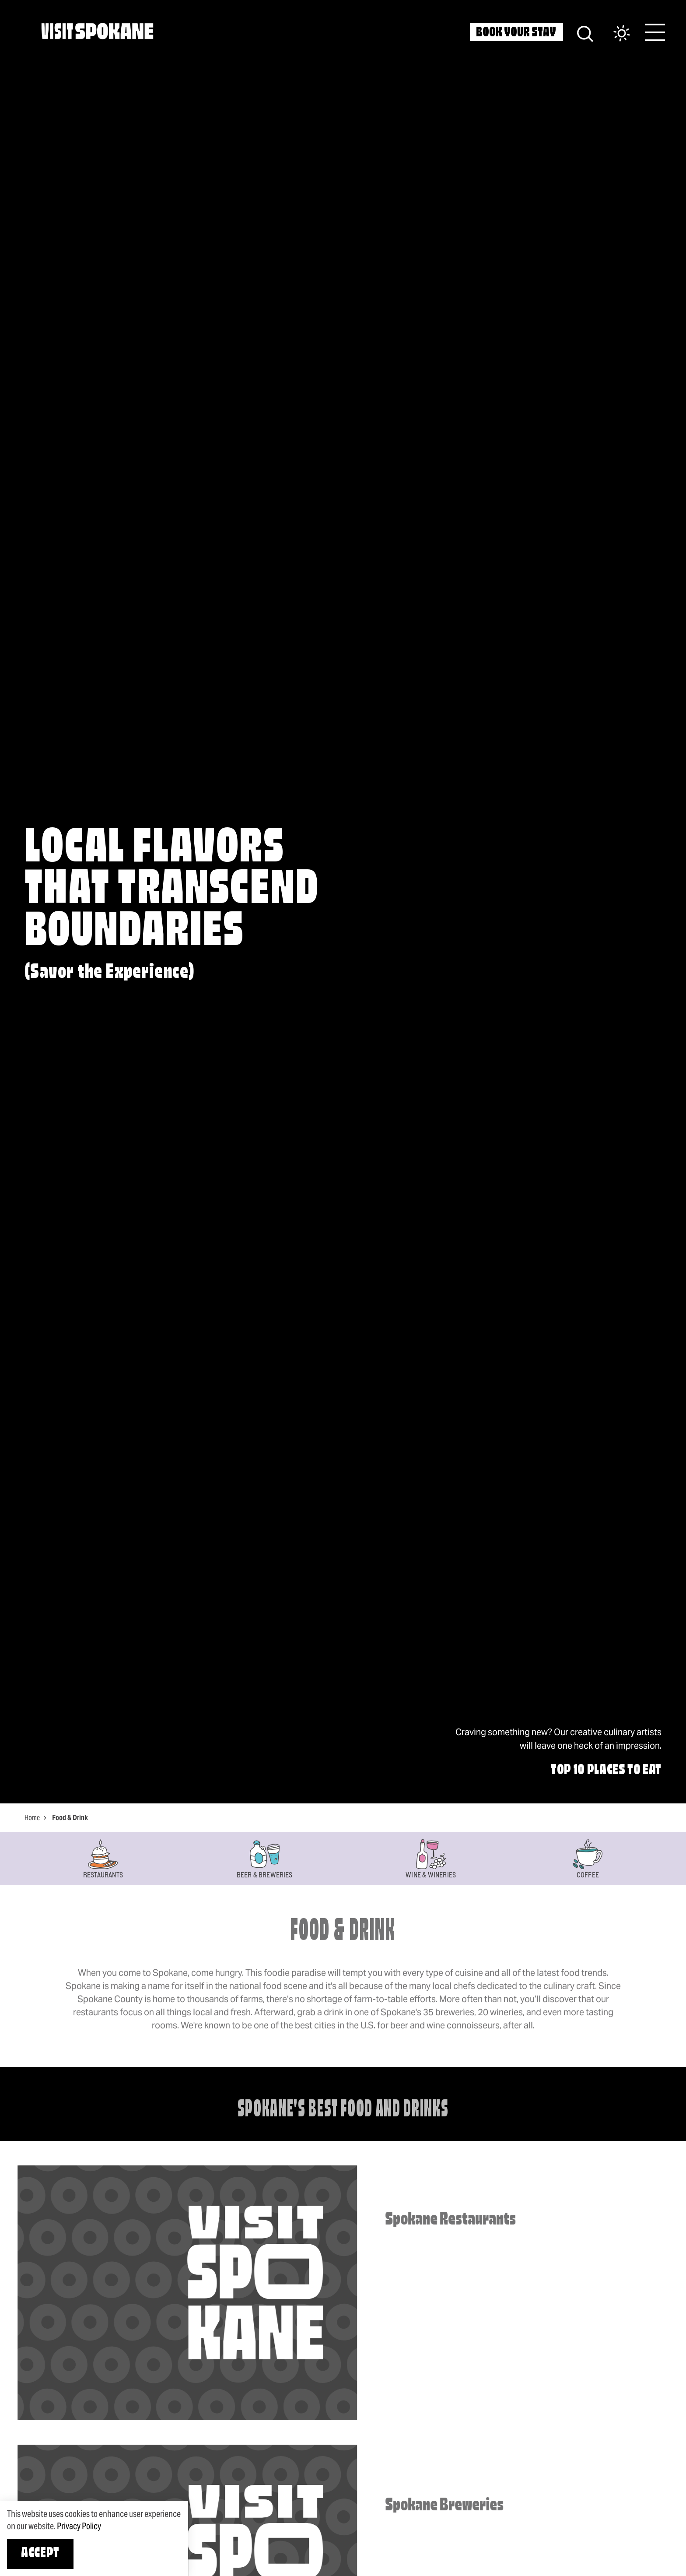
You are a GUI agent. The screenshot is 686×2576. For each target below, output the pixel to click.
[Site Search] (585, 33)
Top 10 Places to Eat (606, 1771)
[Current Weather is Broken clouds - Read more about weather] (613, 34)
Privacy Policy (79, 2526)
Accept (40, 2554)
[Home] (97, 31)
